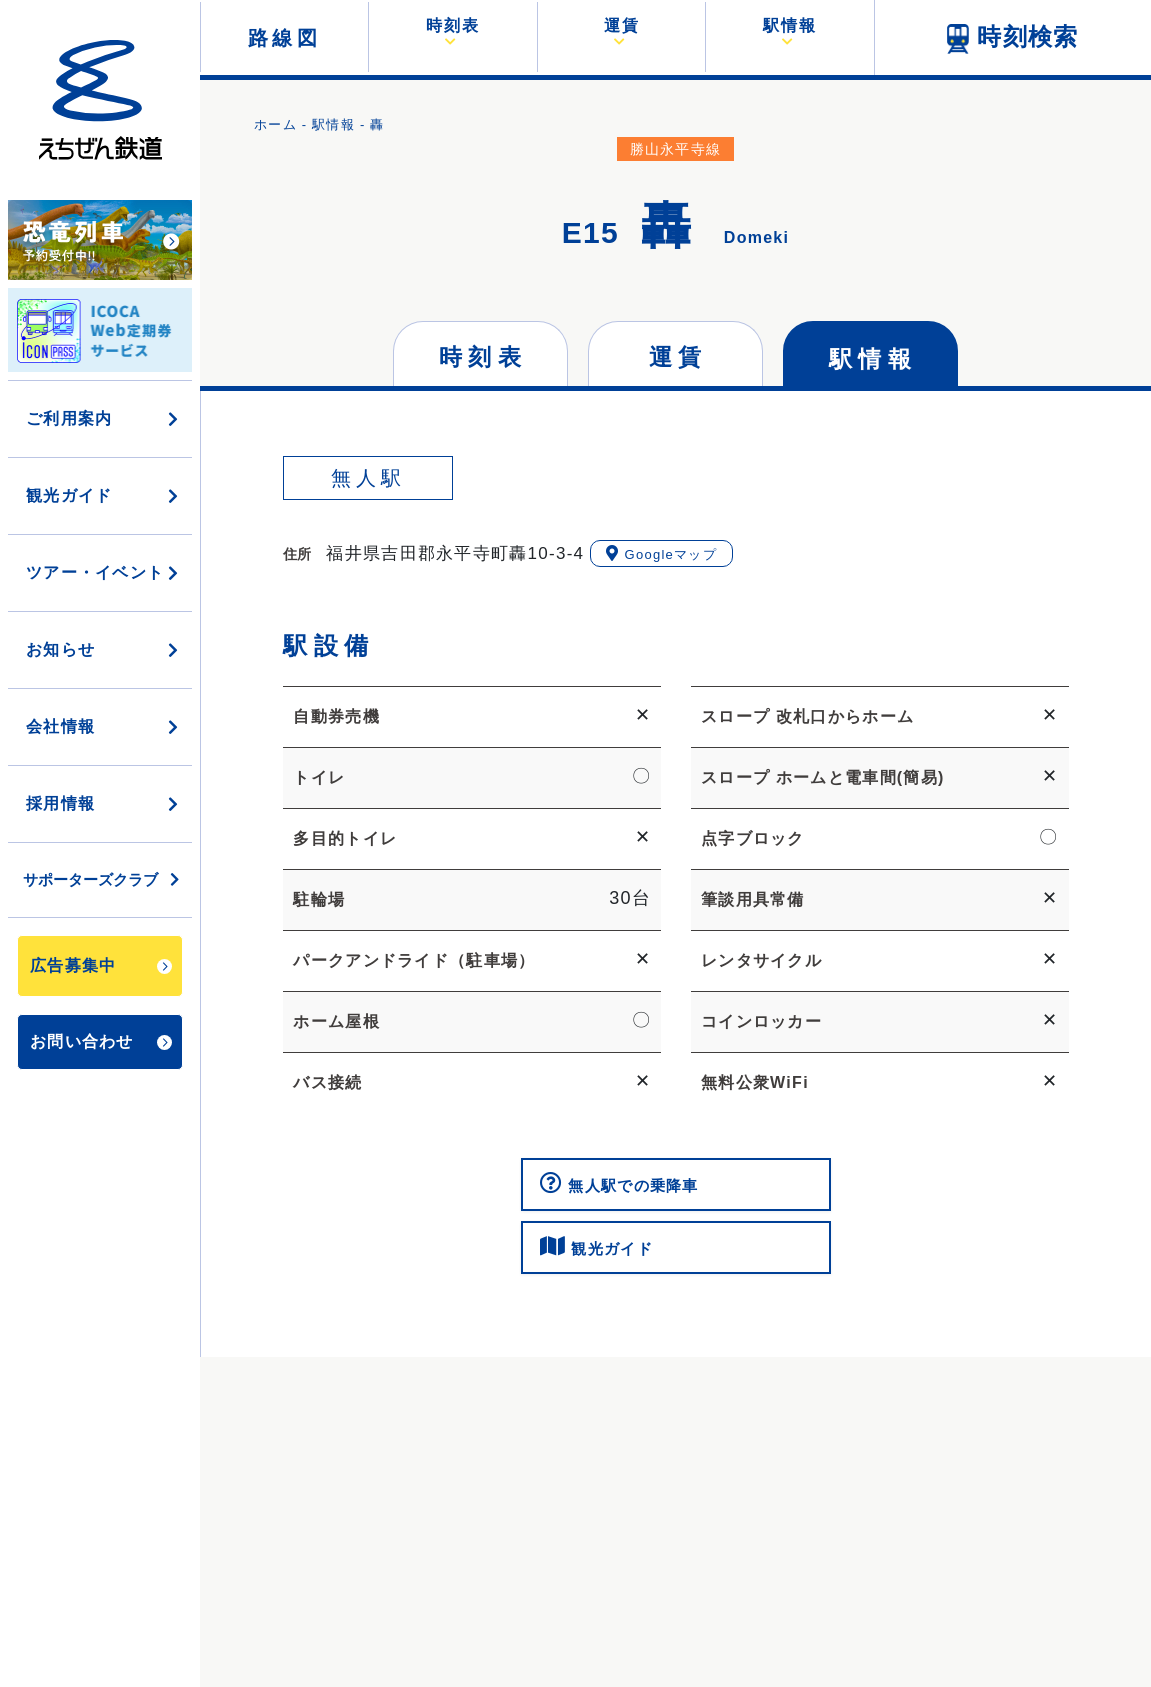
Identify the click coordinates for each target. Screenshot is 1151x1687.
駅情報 (333, 124)
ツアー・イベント (104, 572)
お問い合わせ (101, 1041)
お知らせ (104, 649)
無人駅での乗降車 (626, 1186)
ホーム (275, 124)
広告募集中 (101, 966)
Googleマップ (661, 553)
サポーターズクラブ (102, 879)
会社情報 (104, 726)
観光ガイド (104, 495)
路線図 (285, 38)
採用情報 (104, 803)
